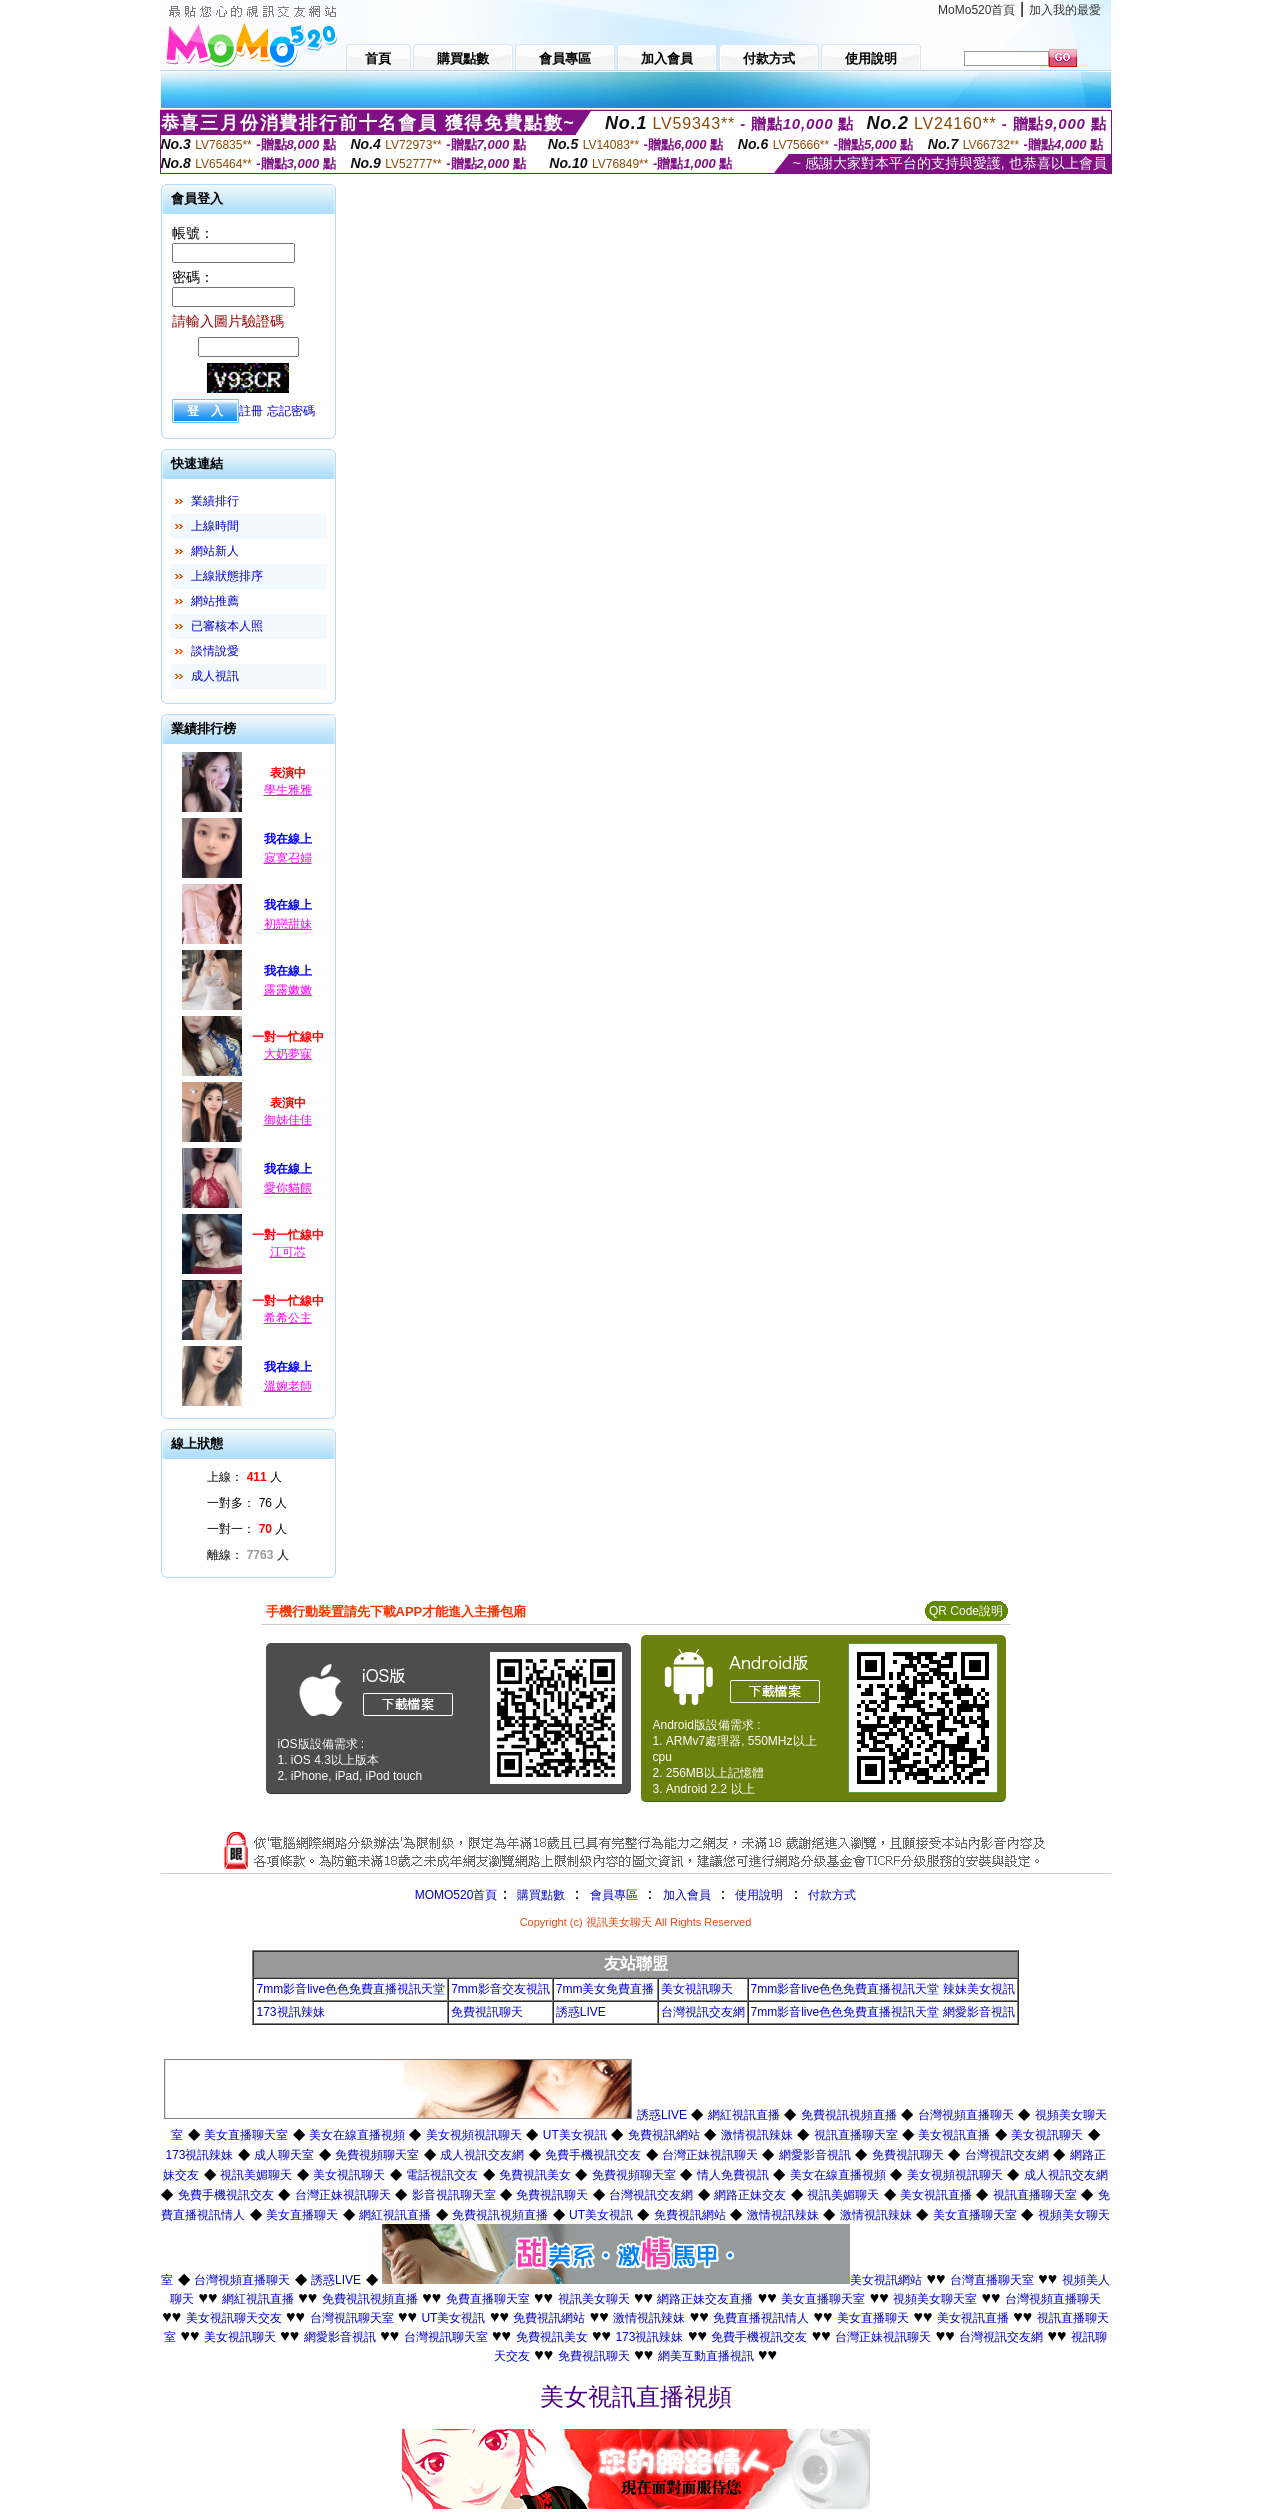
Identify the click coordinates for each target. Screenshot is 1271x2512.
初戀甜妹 (288, 924)
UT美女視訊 (575, 2135)
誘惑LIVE (581, 2012)
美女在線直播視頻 (357, 2135)
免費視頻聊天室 (377, 2155)
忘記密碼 (291, 411)
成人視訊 (215, 676)
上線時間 (215, 526)
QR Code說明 (966, 1611)
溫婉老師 (288, 1386)
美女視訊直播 (954, 2135)
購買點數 (538, 1895)
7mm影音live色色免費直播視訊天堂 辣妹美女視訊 (883, 1989)
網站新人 (215, 551)
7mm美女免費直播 (605, 1989)
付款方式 (832, 1895)
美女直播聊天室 (246, 2135)
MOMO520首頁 (456, 1895)
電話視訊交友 (442, 2175)
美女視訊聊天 (697, 1989)
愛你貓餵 (288, 1188)
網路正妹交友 (750, 2195)
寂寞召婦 (288, 858)
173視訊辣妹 (290, 2012)
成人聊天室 (284, 2155)
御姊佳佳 (288, 1120)
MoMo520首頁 (976, 10)
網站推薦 (215, 601)
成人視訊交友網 (482, 2155)
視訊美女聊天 (594, 2299)
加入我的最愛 (1065, 10)
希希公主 (288, 1318)
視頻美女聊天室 (935, 2299)
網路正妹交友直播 (705, 2299)
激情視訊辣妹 (757, 2135)
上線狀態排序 (227, 576)
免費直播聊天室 (488, 2299)
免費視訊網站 (664, 2135)
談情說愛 (215, 651)
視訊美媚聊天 (256, 2175)
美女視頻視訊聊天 (474, 2135)
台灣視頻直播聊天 (966, 2115)
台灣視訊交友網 (703, 2012)
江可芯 (288, 1252)
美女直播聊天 (302, 2215)
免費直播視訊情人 (761, 2318)
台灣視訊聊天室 (352, 2318)
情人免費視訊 (733, 2175)
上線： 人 (244, 1477)
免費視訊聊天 (487, 2012)
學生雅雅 (288, 790)
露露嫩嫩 (288, 990)
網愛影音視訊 (815, 2155)
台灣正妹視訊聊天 (710, 2155)
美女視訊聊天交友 (234, 2318)
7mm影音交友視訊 (500, 1989)
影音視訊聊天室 (454, 2195)
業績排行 (215, 501)
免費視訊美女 (535, 2175)
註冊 (251, 411)
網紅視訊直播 (744, 2115)
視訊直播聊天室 (856, 2135)
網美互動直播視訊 (706, 2356)
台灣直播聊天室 (992, 2280)
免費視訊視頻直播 (849, 2115)
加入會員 (687, 1895)
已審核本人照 (227, 626)
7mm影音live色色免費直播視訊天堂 (350, 1989)
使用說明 (759, 1895)
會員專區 (614, 1895)
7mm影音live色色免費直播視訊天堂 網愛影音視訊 (883, 2012)
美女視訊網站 (886, 2280)
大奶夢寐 (288, 1054)
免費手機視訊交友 (593, 2155)
